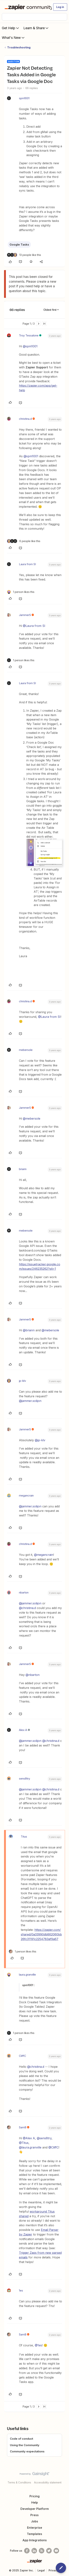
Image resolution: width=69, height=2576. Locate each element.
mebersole (26, 1050)
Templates (34, 2534)
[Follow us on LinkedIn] (34, 2550)
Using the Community (24, 2445)
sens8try (24, 1778)
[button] (60, 7)
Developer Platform (34, 2509)
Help (34, 2502)
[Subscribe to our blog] (41, 2550)
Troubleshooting (19, 47)
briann (22, 1169)
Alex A (23, 1730)
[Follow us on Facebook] (27, 2550)
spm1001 (24, 98)
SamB (22, 2127)
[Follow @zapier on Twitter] (49, 2550)
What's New (13, 37)
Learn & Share (36, 28)
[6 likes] (23, 541)
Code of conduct (21, 2438)
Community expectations (27, 2451)
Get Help (11, 28)
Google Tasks (19, 244)
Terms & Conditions (19, 2482)
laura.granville (27, 1974)
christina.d (25, 418)
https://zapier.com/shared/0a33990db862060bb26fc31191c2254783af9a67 (41, 1934)
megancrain (26, 1495)
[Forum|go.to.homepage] (26, 7)
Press (34, 2515)
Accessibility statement (47, 2482)
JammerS (25, 615)
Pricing (34, 2496)
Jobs (34, 2521)
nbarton (24, 1592)
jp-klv (22, 1381)
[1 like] (20, 592)
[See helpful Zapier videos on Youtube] (56, 2550)
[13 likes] (24, 255)
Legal (41, 2570)
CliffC (22, 2056)
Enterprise (34, 2527)
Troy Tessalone (28, 335)
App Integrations (34, 2540)
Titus (24, 1836)
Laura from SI (27, 564)
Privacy (53, 2570)
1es (21, 2290)
